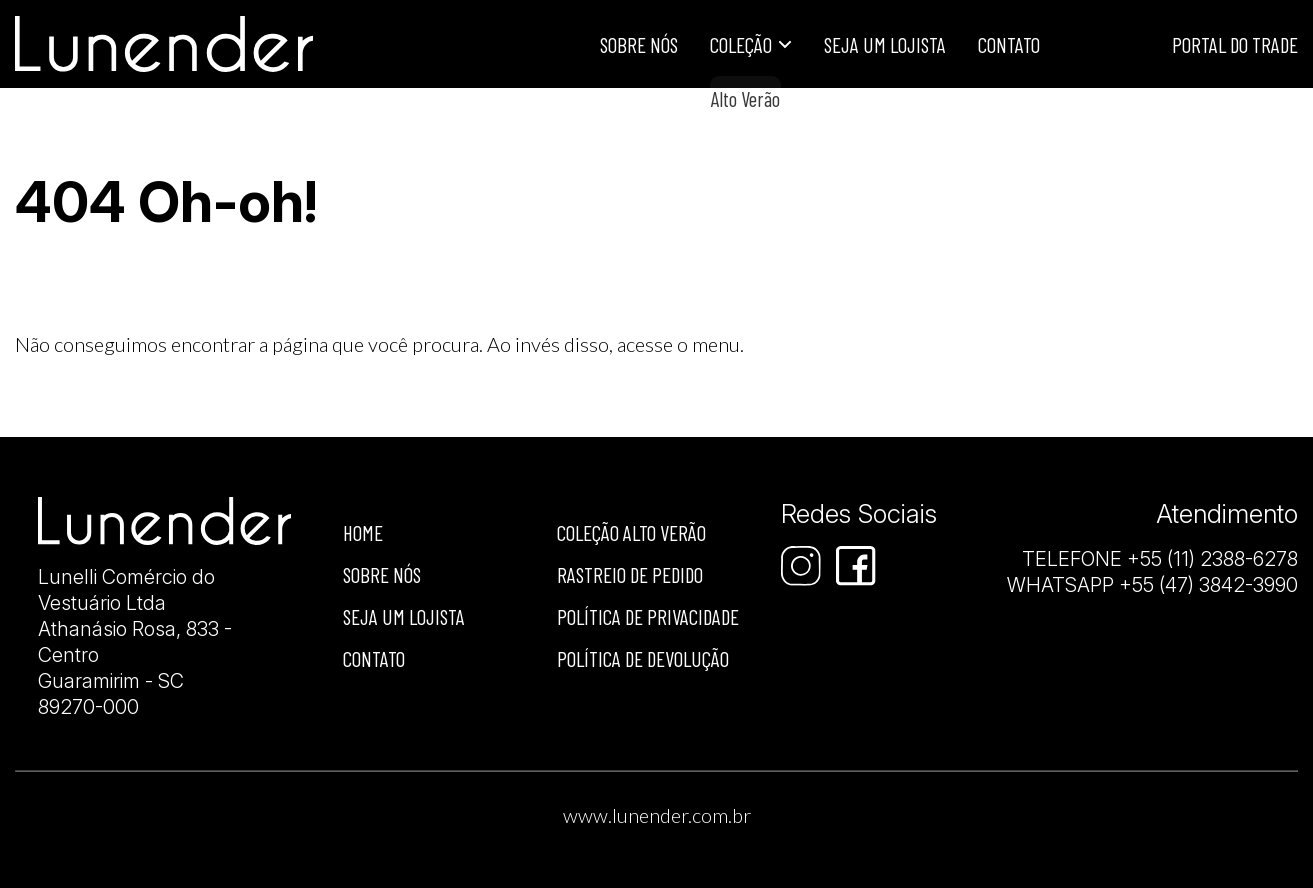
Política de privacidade (648, 616)
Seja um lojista (885, 44)
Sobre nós (382, 574)
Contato (1009, 44)
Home (363, 532)
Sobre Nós (639, 44)
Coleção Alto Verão (631, 532)
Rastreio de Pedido (630, 574)
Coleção (741, 44)
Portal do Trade (1235, 44)
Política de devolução (643, 658)
